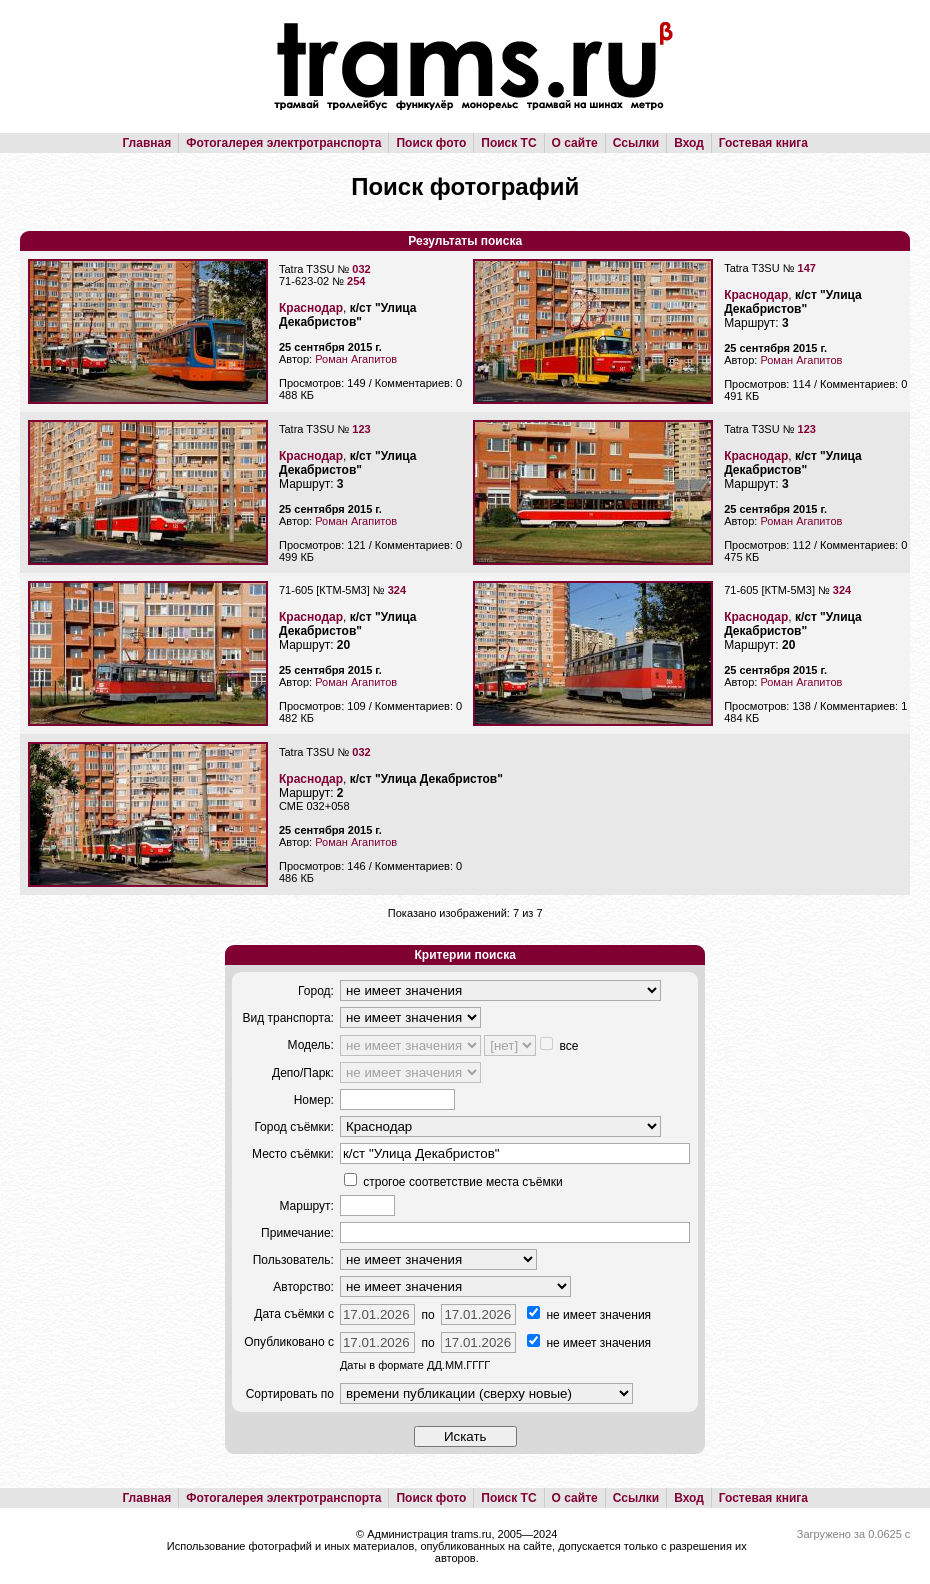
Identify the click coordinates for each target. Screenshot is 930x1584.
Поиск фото (431, 143)
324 (397, 590)
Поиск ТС (508, 143)
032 (361, 269)
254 (356, 281)
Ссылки (636, 143)
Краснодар (311, 308)
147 (807, 268)
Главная (146, 143)
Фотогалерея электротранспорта (283, 143)
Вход (689, 143)
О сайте (575, 143)
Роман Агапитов (356, 359)
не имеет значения (589, 1315)
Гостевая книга (763, 143)
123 (361, 429)
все (559, 1046)
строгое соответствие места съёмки (453, 1182)
